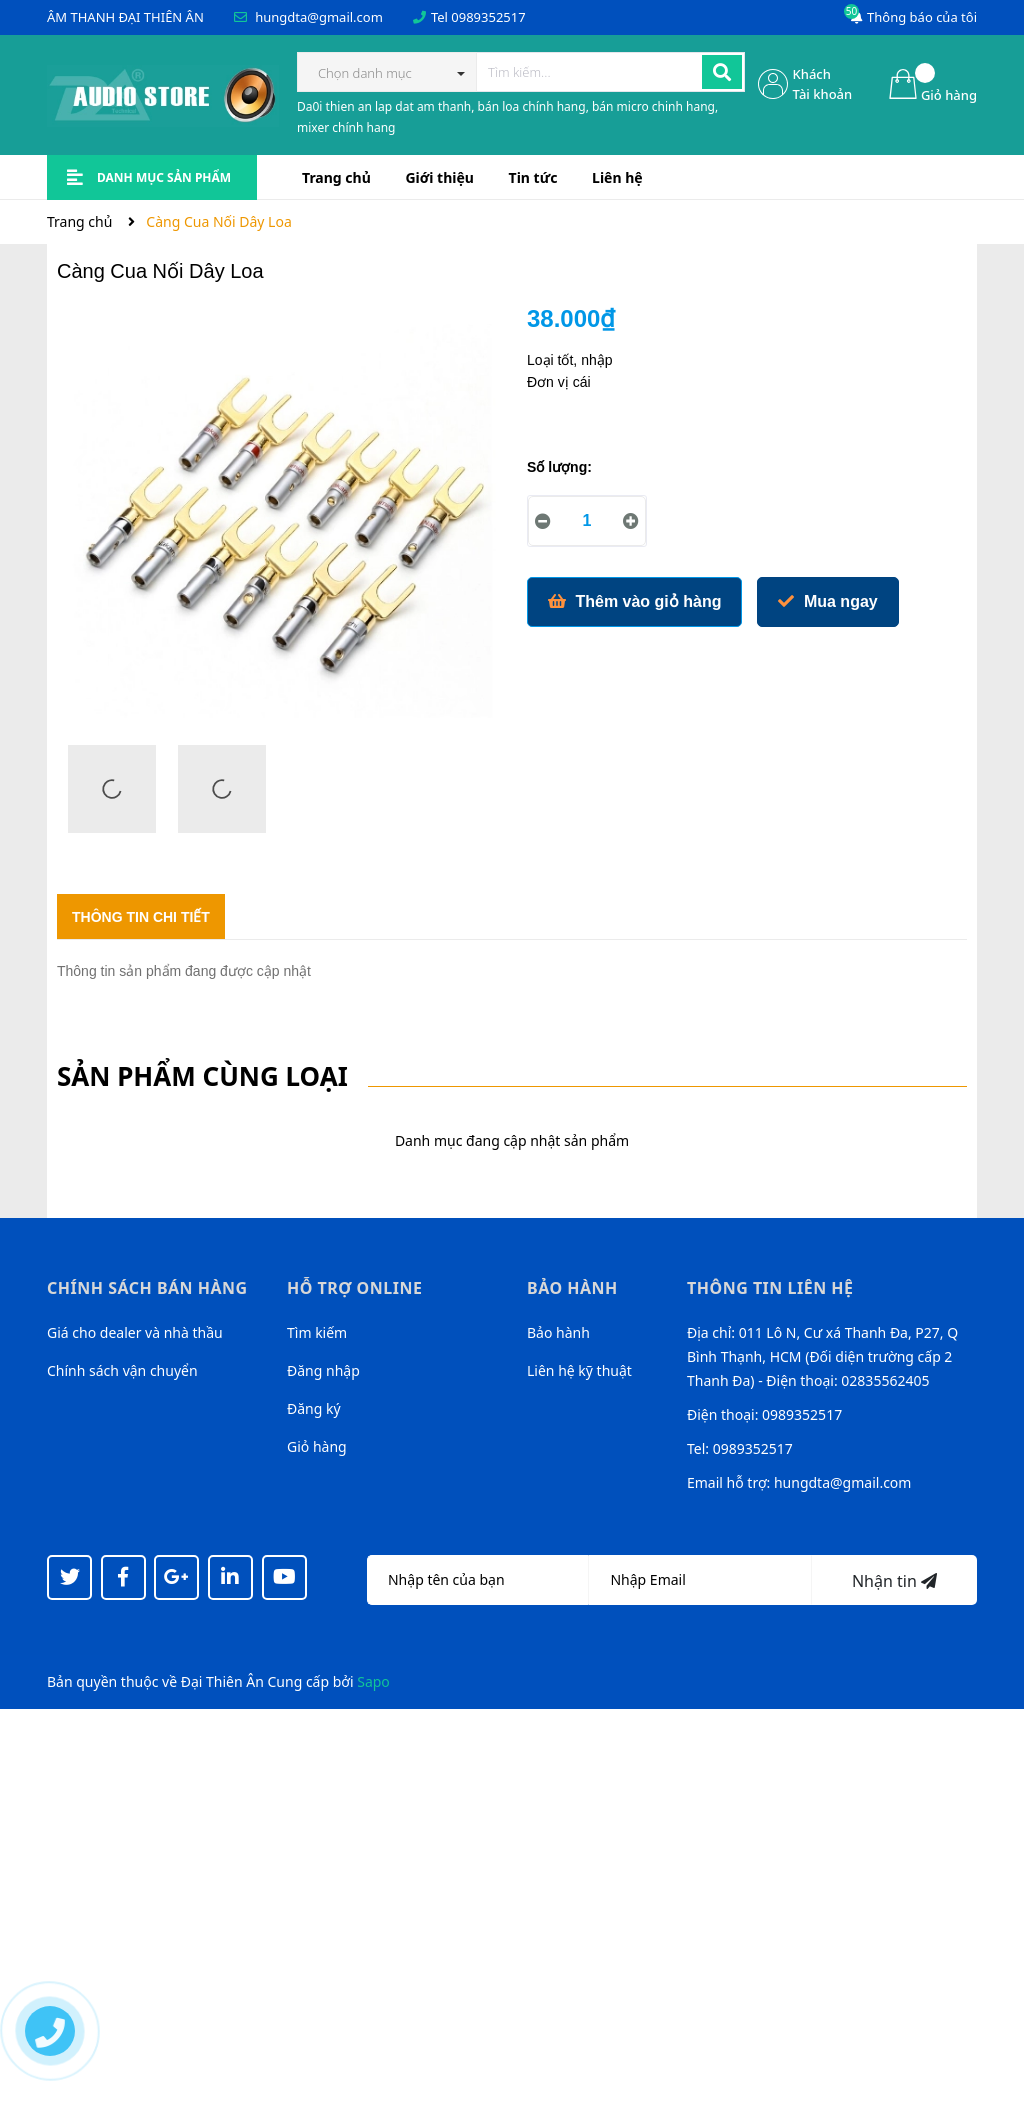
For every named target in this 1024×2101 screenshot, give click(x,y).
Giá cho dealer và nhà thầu (135, 1332)
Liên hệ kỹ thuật (579, 1370)
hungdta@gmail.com (319, 17)
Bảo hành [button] (572, 1288)
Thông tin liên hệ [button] (770, 1288)
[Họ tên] (478, 1580)
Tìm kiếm (317, 1332)
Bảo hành (558, 1332)
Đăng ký (314, 1408)
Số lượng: (559, 467)
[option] (112, 794)
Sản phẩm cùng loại (202, 1076)
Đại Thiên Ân (222, 1681)
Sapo (373, 1681)
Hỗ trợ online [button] (354, 1288)
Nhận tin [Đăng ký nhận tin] (894, 1581)
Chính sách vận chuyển (122, 1370)
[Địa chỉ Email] (700, 1580)
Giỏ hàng (317, 1446)
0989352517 (488, 17)
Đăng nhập (323, 1370)
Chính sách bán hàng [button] (147, 1288)
